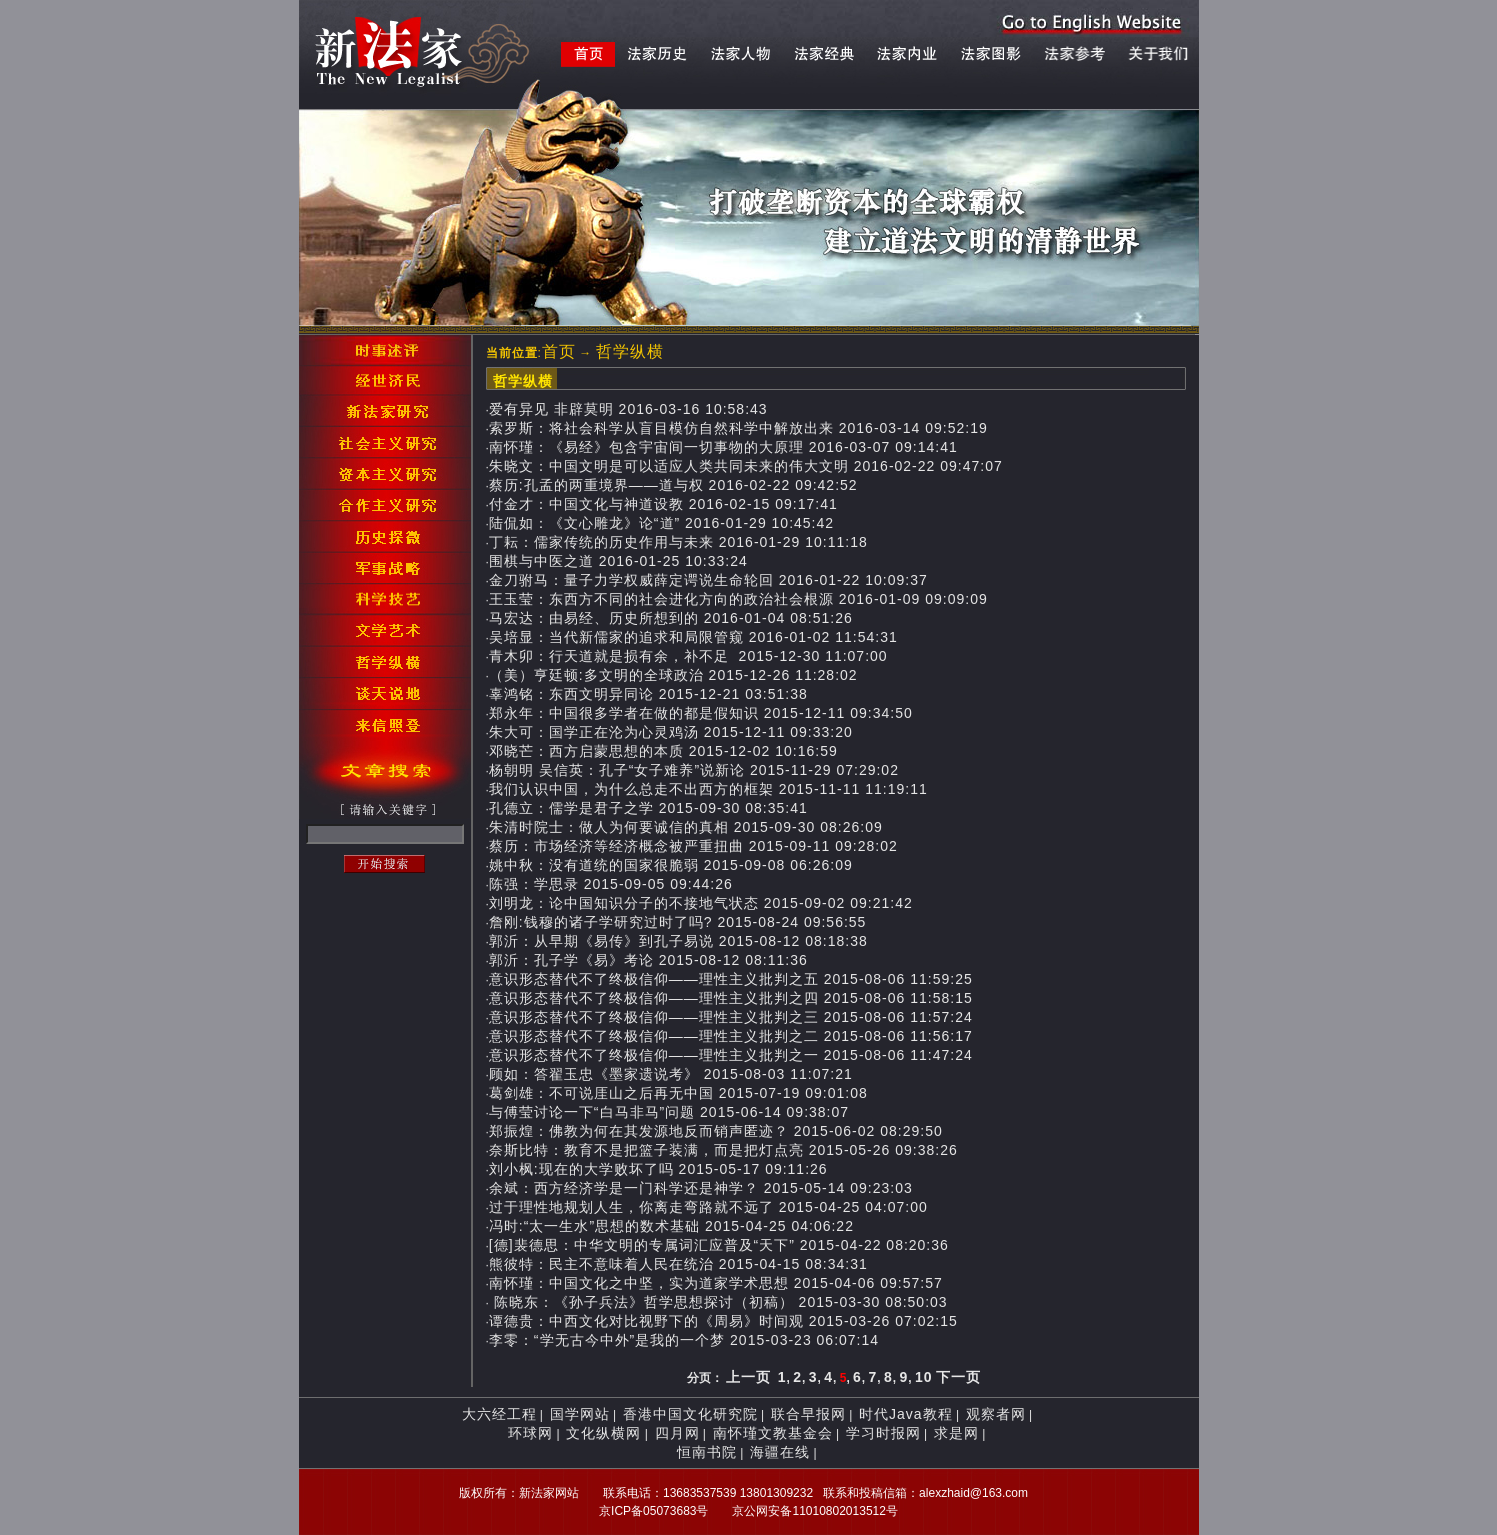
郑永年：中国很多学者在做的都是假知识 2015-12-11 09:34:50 (701, 713)
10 (924, 1377)
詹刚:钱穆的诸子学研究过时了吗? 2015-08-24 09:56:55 (678, 922)
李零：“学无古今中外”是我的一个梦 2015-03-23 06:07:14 (684, 1340)
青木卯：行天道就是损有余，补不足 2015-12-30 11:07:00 (688, 656)
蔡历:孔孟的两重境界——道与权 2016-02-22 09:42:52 (673, 485)
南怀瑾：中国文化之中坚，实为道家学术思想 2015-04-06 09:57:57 (716, 1283)
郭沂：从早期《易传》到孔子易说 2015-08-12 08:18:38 (678, 941)
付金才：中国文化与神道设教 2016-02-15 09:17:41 (663, 504)
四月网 (677, 1433)
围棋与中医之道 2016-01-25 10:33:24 (618, 561)
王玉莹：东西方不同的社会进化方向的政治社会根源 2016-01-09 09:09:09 (738, 599)
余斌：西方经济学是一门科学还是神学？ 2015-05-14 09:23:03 (701, 1188)
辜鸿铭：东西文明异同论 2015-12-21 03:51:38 (648, 694)
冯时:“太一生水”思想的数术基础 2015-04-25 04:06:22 (671, 1226)
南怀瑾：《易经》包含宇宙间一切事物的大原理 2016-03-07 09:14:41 (723, 447)
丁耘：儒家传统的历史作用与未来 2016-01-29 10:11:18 (678, 542)
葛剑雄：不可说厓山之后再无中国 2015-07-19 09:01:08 (678, 1093)
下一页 (958, 1377)
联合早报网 (808, 1414)
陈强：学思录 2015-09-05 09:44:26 (611, 884)
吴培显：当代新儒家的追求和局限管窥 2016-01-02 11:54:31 (693, 637)
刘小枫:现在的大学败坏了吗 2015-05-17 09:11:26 (658, 1169)
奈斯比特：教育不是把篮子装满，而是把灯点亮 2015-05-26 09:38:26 (723, 1150)
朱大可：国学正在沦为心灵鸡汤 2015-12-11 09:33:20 (671, 732)
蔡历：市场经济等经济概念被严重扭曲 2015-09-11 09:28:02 (693, 846)
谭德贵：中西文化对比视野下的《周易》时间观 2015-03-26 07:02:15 (723, 1321)
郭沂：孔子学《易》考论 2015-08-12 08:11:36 (648, 960)
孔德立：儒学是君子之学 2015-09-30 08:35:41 (648, 808)
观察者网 (996, 1414)
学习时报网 (883, 1433)
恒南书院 (707, 1452)
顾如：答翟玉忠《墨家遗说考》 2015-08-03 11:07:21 (671, 1074)
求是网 (956, 1433)
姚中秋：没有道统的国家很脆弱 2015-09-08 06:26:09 (671, 865)
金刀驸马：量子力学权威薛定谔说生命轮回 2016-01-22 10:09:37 (708, 580)
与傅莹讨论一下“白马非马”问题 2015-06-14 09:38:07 (669, 1112)
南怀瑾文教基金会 (773, 1433)
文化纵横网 (603, 1433)
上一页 (748, 1377)
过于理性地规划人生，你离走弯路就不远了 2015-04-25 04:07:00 (708, 1207)
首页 (559, 351)
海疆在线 (780, 1452)
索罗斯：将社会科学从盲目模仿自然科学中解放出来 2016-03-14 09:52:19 (738, 428)
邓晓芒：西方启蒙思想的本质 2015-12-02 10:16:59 (663, 751)
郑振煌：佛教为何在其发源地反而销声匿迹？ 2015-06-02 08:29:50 (716, 1131)
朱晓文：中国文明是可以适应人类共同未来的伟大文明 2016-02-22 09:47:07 (746, 466)
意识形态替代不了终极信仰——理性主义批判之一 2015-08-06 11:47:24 (731, 1055)
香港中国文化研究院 (690, 1414)
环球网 (530, 1433)
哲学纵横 (630, 351)
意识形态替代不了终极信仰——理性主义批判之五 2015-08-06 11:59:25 (731, 979)
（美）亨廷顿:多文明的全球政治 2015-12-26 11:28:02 (673, 675)
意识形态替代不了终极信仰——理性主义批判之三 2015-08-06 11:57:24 (731, 1017)
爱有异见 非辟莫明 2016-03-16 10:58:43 (628, 409)
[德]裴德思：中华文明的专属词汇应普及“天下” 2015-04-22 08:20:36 (719, 1245)
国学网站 (580, 1414)
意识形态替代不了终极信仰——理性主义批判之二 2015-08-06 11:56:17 (731, 1036)
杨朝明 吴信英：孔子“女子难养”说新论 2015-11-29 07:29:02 (694, 770)
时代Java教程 (906, 1414)
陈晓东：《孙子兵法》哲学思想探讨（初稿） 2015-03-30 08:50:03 (718, 1302)
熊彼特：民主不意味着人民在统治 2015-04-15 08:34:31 (678, 1264)
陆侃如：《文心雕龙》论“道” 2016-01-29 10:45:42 (661, 523)
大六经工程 (499, 1414)
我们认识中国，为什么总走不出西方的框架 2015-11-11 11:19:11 (708, 789)
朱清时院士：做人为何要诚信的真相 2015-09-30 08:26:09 (686, 827)
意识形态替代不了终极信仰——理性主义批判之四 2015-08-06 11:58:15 (731, 998)
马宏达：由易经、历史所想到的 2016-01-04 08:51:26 (671, 618)
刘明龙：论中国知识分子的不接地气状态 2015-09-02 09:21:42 (701, 903)
